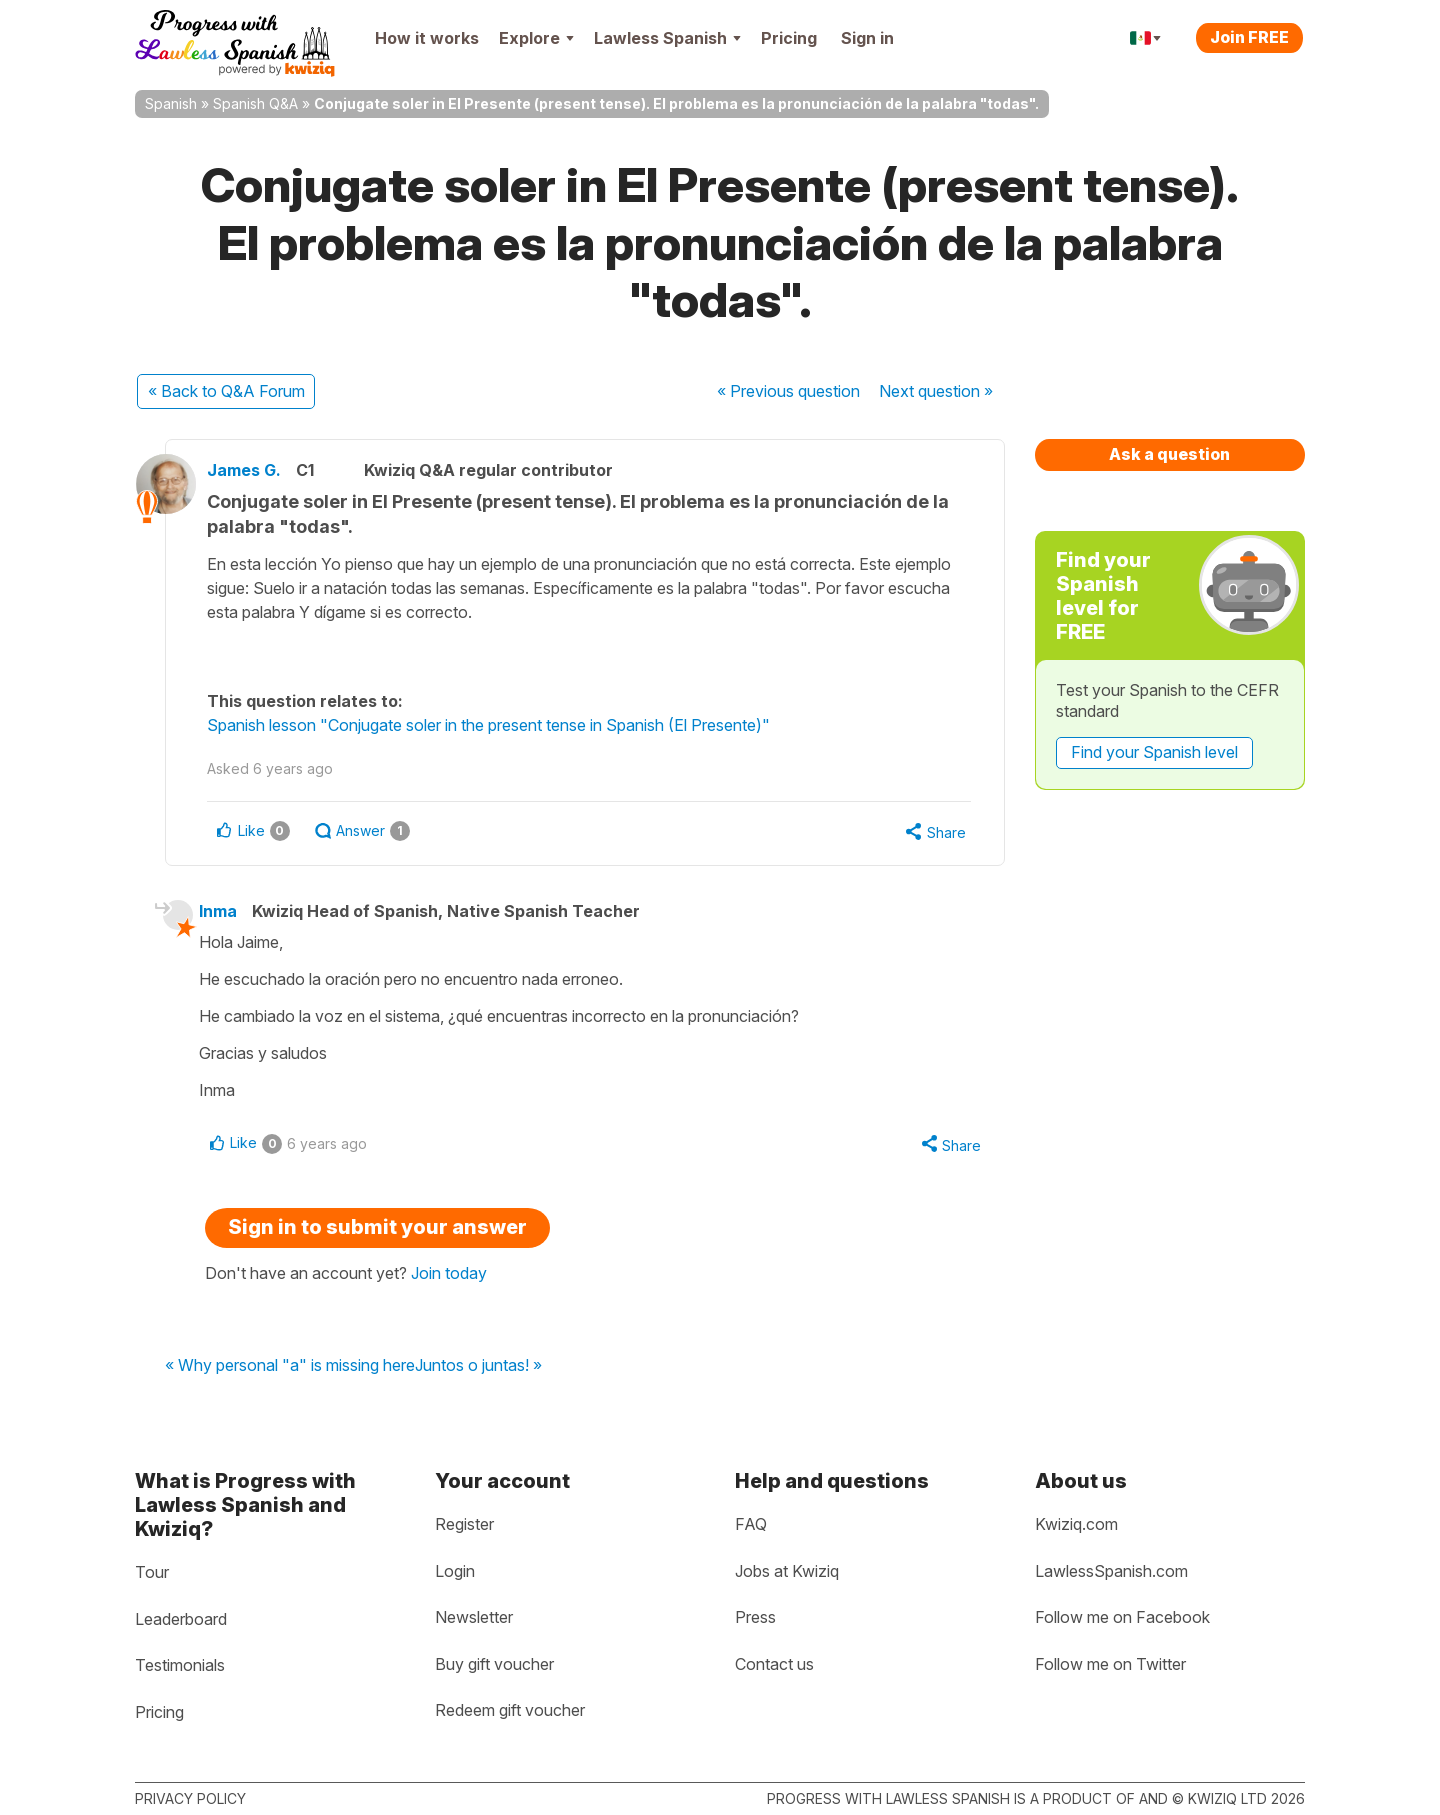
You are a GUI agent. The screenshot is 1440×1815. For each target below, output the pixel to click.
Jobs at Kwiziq (787, 1571)
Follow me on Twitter (1110, 1664)
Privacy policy (190, 1798)
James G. (253, 470)
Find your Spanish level (1154, 752)
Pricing (789, 38)
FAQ (751, 1524)
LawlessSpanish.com (1111, 1571)
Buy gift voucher (494, 1664)
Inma (225, 912)
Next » (936, 391)
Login (455, 1571)
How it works (427, 38)
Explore (536, 38)
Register (464, 1524)
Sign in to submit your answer (377, 1229)
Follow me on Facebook (1122, 1617)
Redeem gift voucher (510, 1710)
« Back (226, 391)
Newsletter (474, 1617)
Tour (152, 1572)
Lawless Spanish (667, 38)
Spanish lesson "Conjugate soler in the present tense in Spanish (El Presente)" (497, 725)
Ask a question (1169, 454)
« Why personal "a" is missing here (290, 1369)
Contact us (774, 1664)
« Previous (788, 391)
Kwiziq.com (1076, 1524)
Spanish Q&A (255, 103)
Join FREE (1249, 37)
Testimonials (180, 1665)
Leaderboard (181, 1619)
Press (755, 1617)
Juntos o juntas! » (478, 1369)
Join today (449, 1275)
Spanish (171, 103)
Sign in (867, 38)
